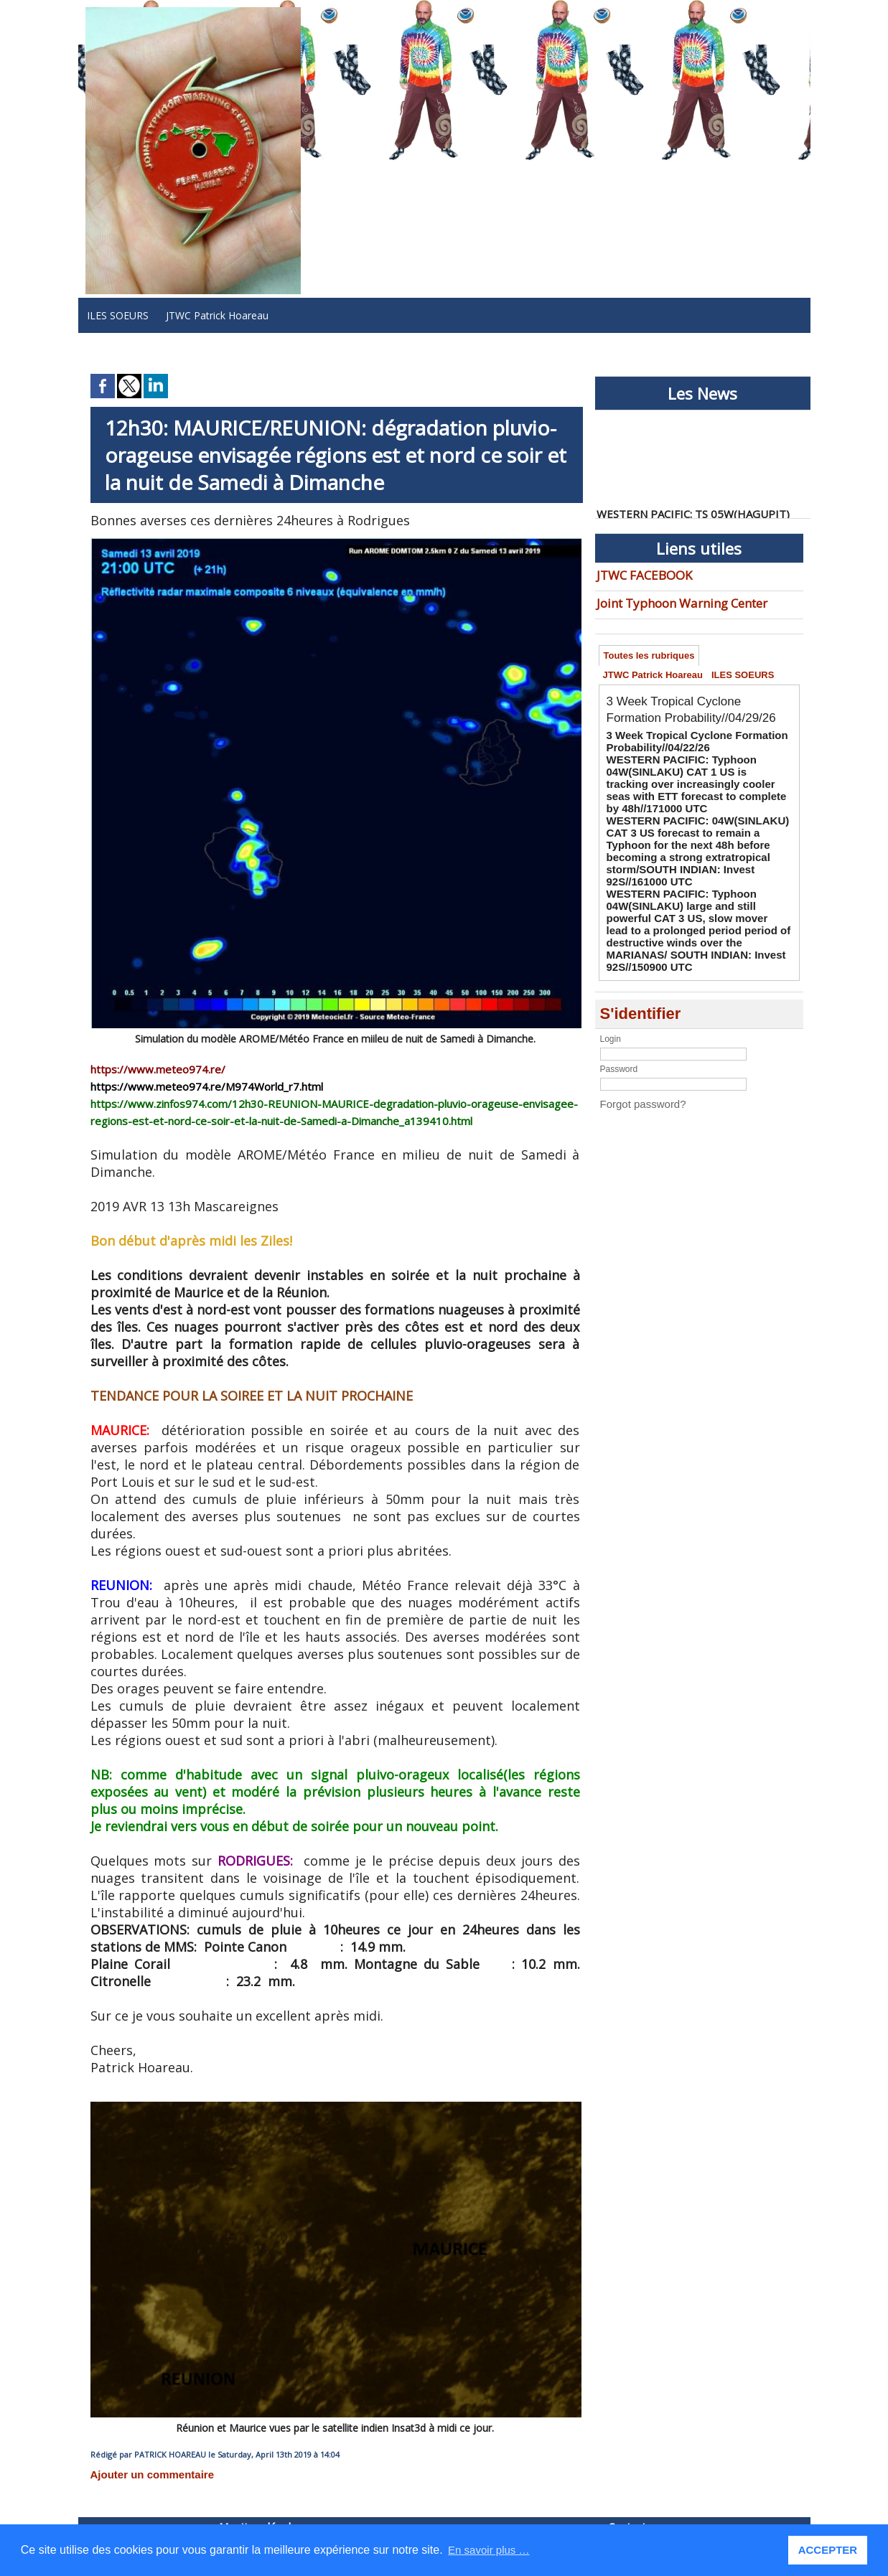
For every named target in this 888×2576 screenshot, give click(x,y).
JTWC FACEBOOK (637, 573)
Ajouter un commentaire (140, 2473)
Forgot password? (634, 1043)
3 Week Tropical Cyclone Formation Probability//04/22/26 (679, 762)
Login (610, 979)
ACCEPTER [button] (829, 2550)
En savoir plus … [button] (491, 2550)
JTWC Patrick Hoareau (217, 315)
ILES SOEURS (118, 315)
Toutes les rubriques (652, 652)
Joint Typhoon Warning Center (667, 599)
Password (619, 1009)
